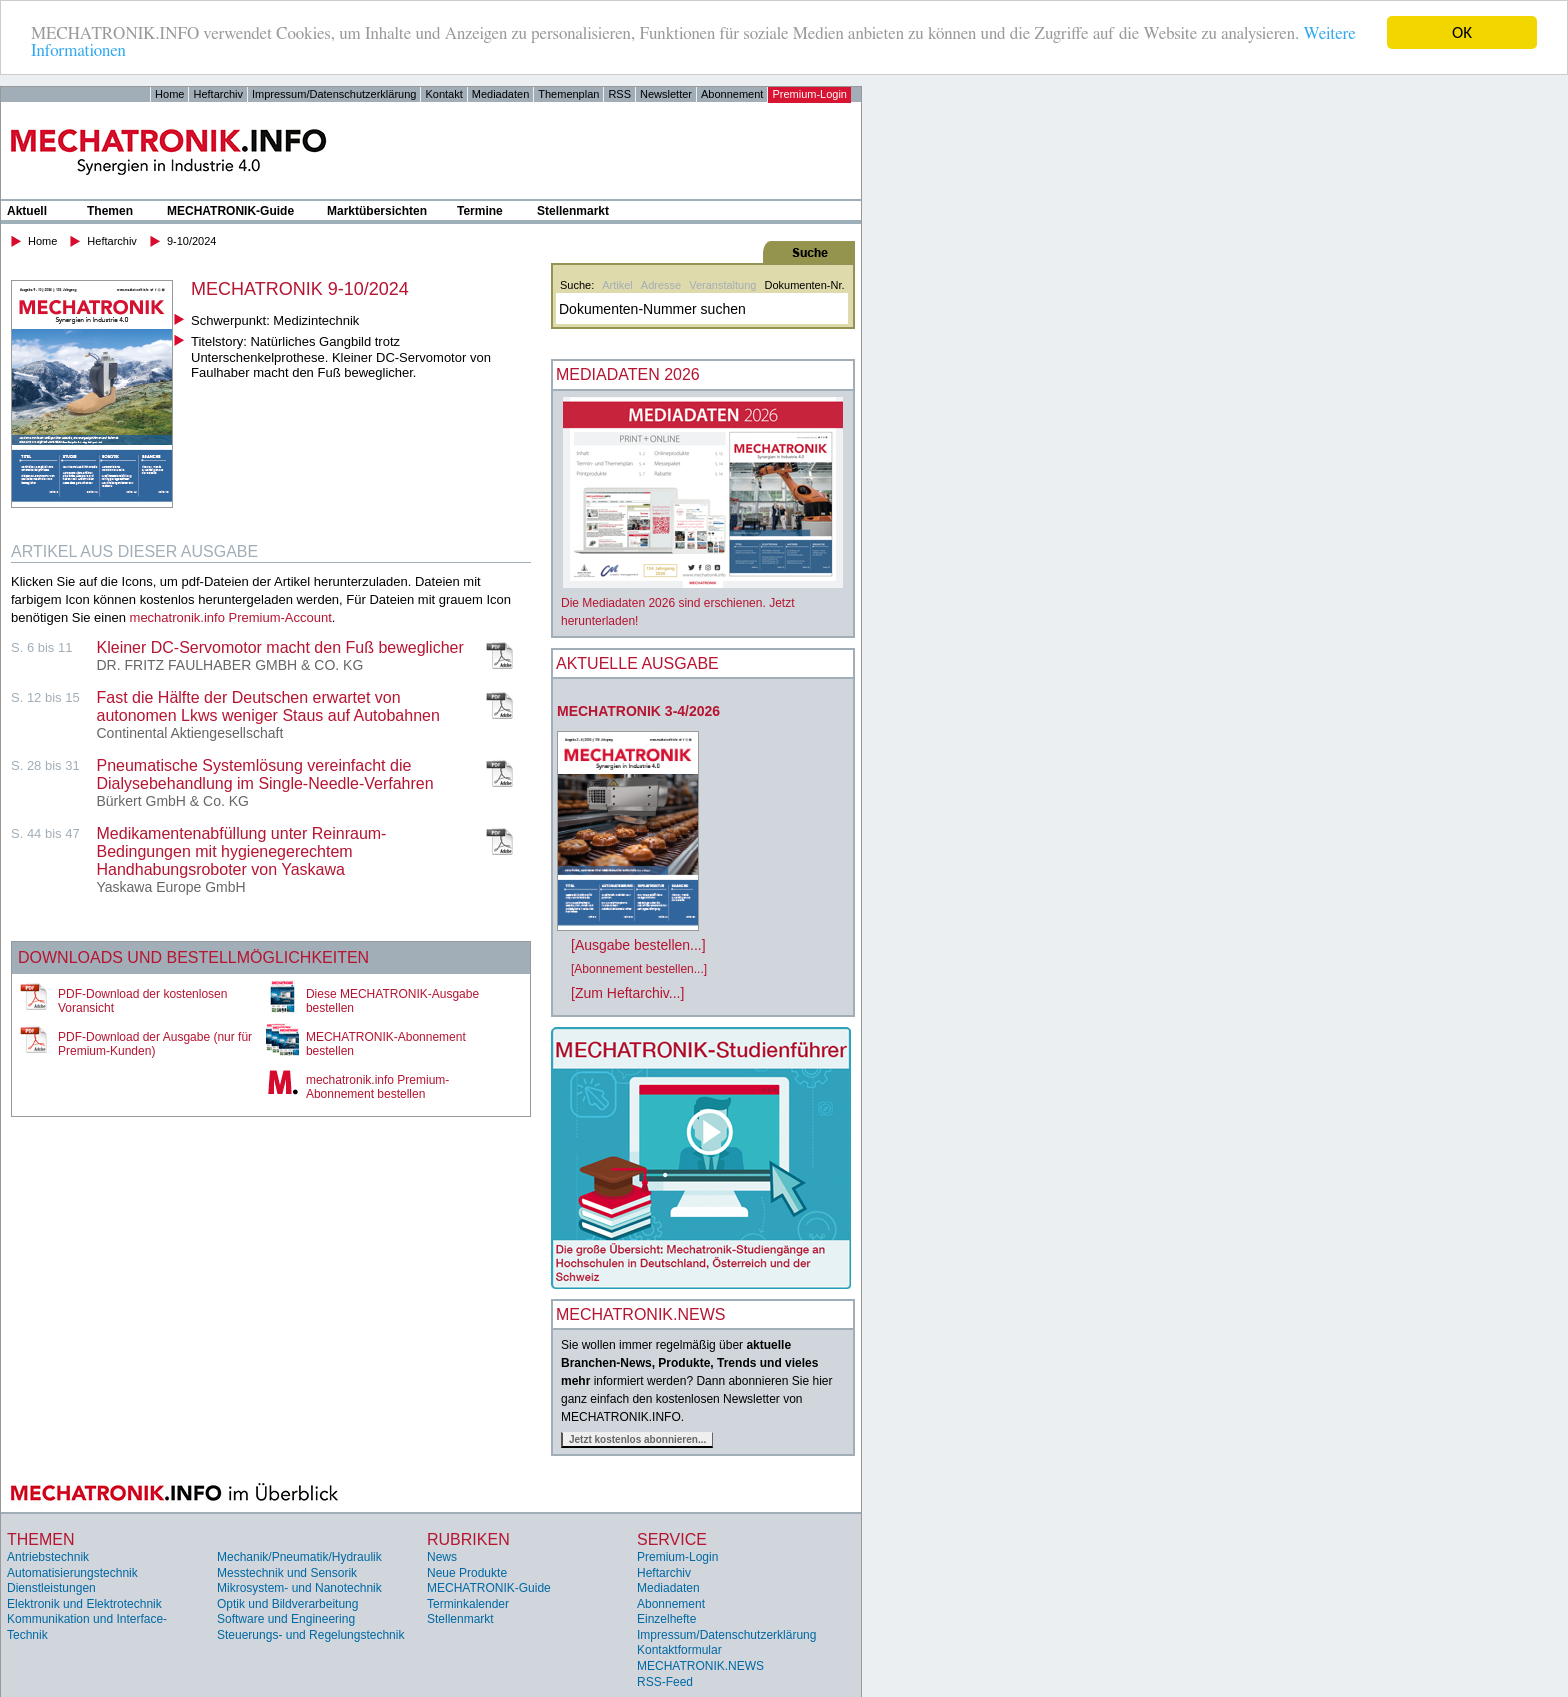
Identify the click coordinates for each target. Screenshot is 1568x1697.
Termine (480, 211)
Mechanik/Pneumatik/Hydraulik (299, 1557)
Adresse (661, 285)
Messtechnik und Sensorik (287, 1572)
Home (169, 94)
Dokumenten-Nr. (804, 285)
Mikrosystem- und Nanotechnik (299, 1588)
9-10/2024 (192, 241)
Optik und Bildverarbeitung (287, 1604)
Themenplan (568, 94)
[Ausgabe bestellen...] (638, 945)
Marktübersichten (377, 211)
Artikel (617, 285)
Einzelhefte (666, 1619)
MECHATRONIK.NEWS (700, 1666)
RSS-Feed (665, 1682)
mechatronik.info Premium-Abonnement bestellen (377, 1087)
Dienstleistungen (51, 1588)
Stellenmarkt (573, 211)
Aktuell (27, 211)
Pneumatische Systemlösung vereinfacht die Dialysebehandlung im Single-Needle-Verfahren (265, 774)
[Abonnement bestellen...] (639, 969)
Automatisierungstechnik (72, 1572)
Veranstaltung (722, 285)
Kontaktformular (679, 1650)
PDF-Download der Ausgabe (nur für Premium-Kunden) (155, 1044)
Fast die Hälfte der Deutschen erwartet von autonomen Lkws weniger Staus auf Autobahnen (268, 706)
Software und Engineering (286, 1619)
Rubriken (468, 1539)
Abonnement (732, 94)
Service (672, 1539)
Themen (110, 211)
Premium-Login (809, 94)
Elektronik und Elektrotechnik (84, 1604)
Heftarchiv (218, 94)
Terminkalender (468, 1604)
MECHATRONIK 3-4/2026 (638, 711)
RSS (619, 94)
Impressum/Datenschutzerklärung (334, 94)
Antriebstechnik (48, 1557)
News (442, 1557)
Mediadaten (501, 94)
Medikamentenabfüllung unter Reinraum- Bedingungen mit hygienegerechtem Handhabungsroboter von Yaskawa (242, 851)
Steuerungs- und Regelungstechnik (310, 1635)
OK (1462, 32)
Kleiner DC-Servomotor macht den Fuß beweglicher (280, 647)
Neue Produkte (467, 1572)
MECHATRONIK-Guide (230, 211)
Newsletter (666, 94)
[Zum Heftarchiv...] (627, 993)
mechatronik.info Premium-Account (231, 617)
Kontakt (443, 94)
